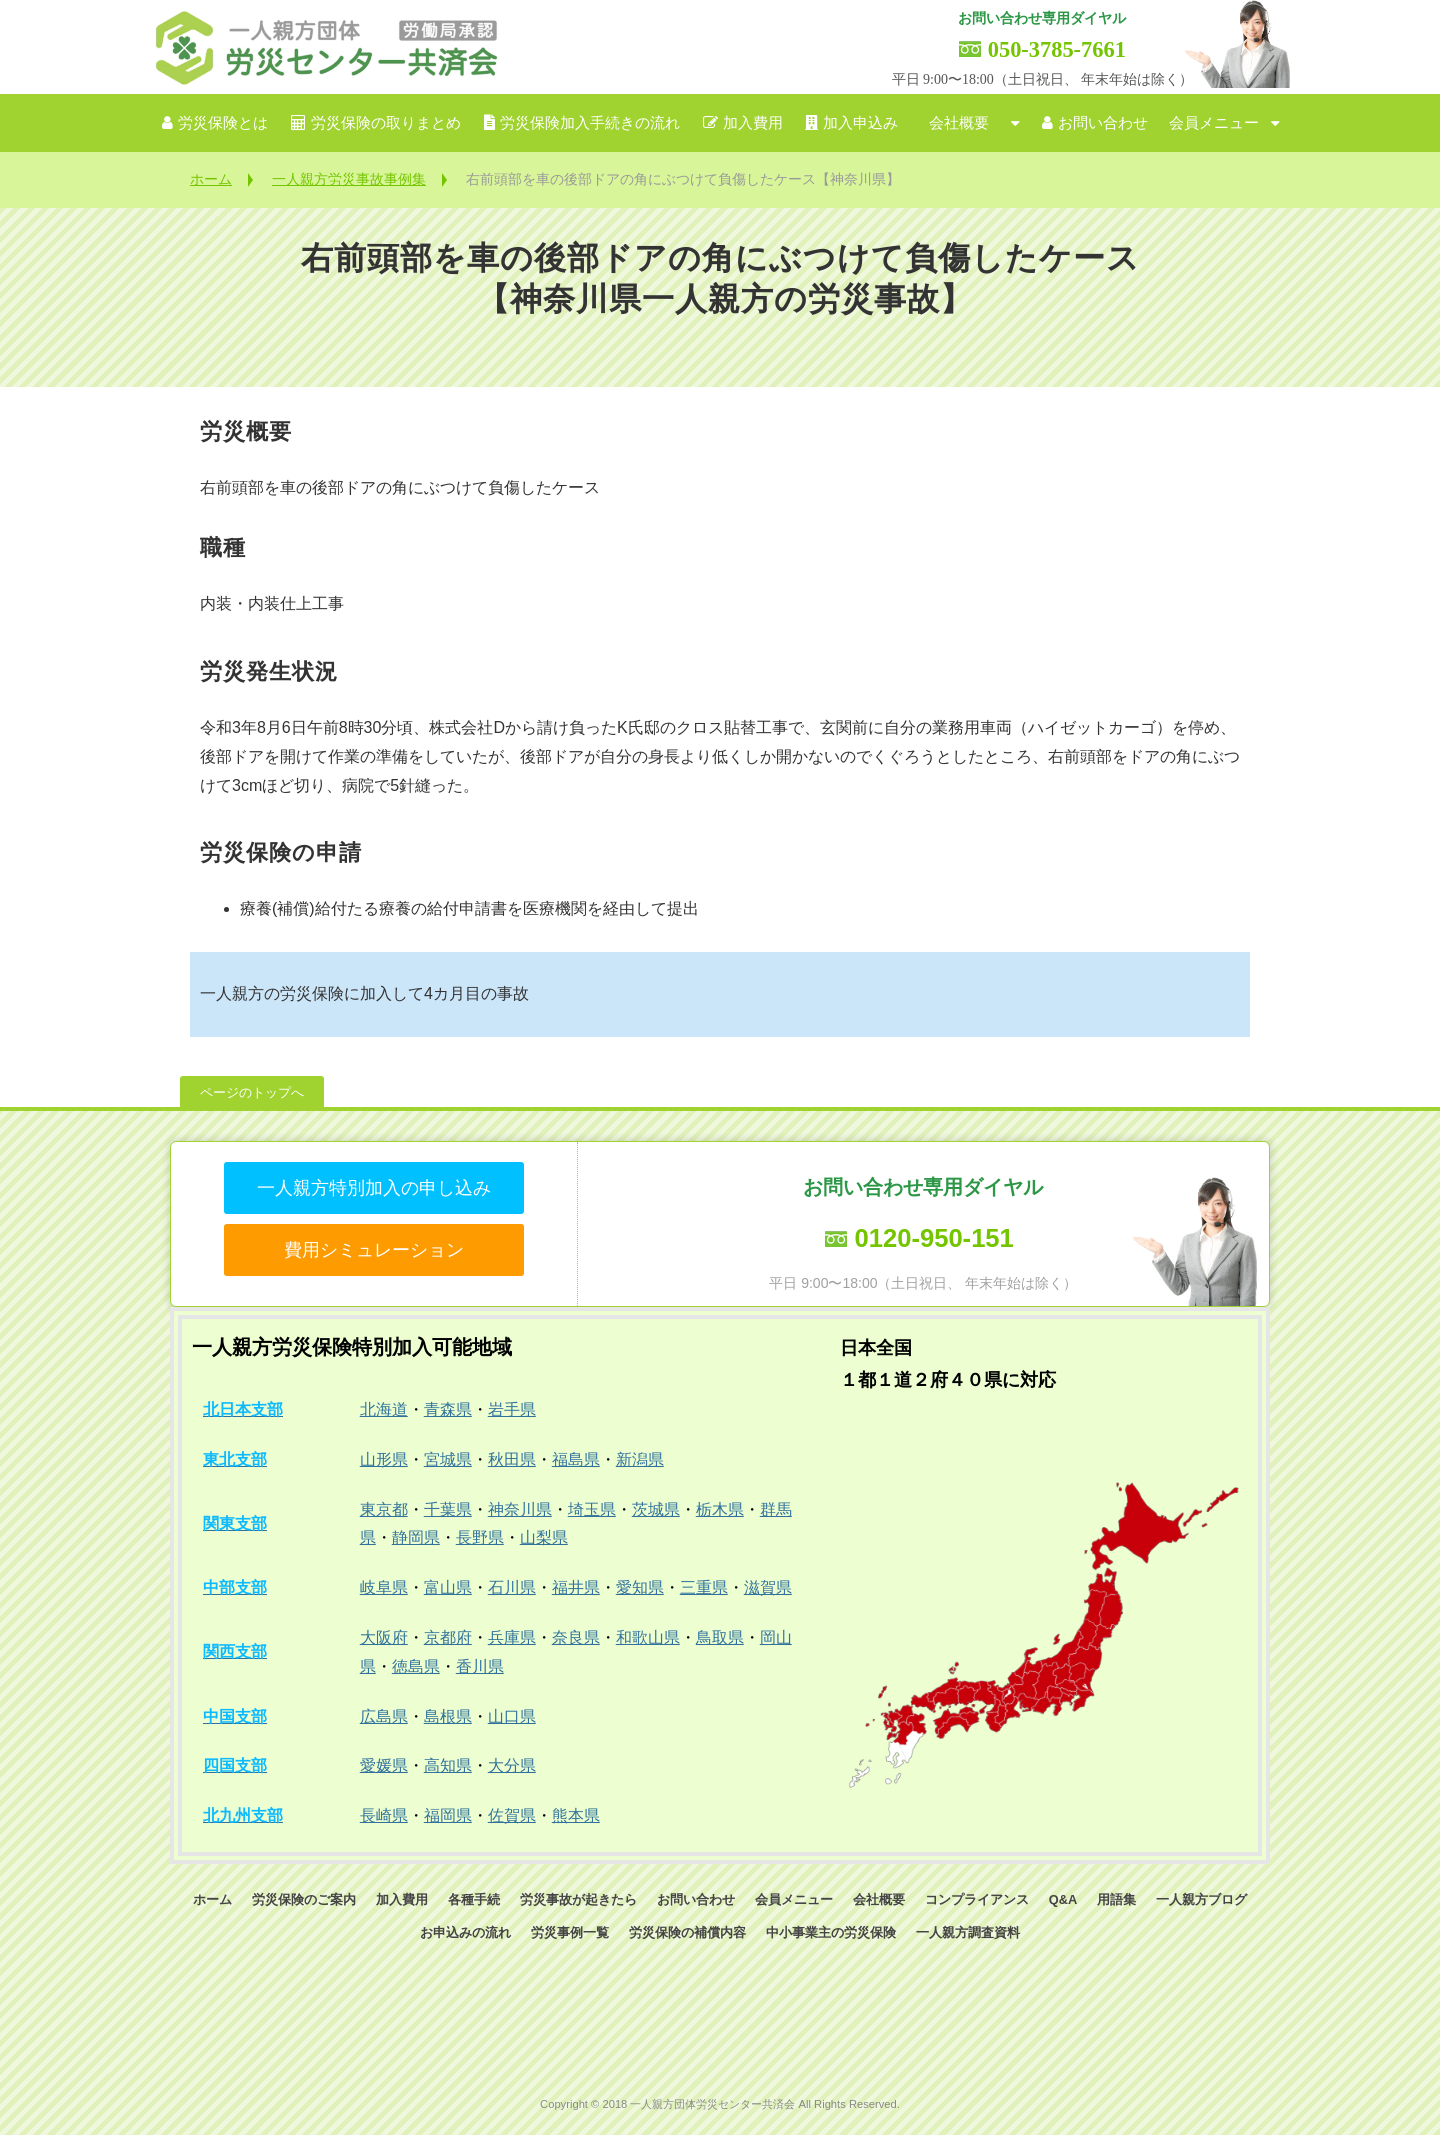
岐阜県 (384, 1587)
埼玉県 (592, 1509)
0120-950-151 (933, 1238)
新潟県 (640, 1459)
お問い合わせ (1103, 123)
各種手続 (474, 1899)
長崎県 (384, 1815)
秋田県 (512, 1459)
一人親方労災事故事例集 (349, 179)
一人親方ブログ (1201, 1899)
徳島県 (416, 1666)
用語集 (1116, 1899)
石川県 (512, 1587)
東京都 (384, 1509)
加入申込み (860, 123)
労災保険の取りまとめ (386, 123)
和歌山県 (648, 1637)
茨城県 (656, 1509)
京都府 (448, 1637)
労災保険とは (223, 123)
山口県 (512, 1716)
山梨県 (544, 1537)
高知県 (448, 1765)
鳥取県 (720, 1637)
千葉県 (448, 1509)
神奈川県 (520, 1509)
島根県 (448, 1716)
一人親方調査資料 (968, 1932)
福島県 (576, 1459)
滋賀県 (768, 1587)
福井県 (576, 1587)
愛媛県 (384, 1765)
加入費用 (753, 123)
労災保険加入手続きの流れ (590, 123)
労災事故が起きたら (578, 1899)
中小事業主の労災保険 (831, 1932)
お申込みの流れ (465, 1932)
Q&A (1063, 1899)
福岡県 (448, 1815)
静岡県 (416, 1537)
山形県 (384, 1459)
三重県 (704, 1587)
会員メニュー (1214, 123)
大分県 (512, 1765)
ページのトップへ (252, 1092)
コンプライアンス (977, 1899)
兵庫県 (512, 1637)
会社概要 (959, 123)
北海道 (384, 1409)
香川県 (480, 1666)
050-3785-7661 (1057, 49)
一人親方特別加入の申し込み (374, 1188)
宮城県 (448, 1459)
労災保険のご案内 (304, 1899)
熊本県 (576, 1815)
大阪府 (384, 1637)
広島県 (384, 1716)
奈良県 (576, 1637)
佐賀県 (512, 1815)
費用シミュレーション (374, 1250)
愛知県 (640, 1587)
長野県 (480, 1537)
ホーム (211, 179)
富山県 (448, 1587)
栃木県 (720, 1509)
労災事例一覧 (570, 1932)
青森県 (448, 1409)
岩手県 (512, 1409)
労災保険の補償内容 (687, 1932)
